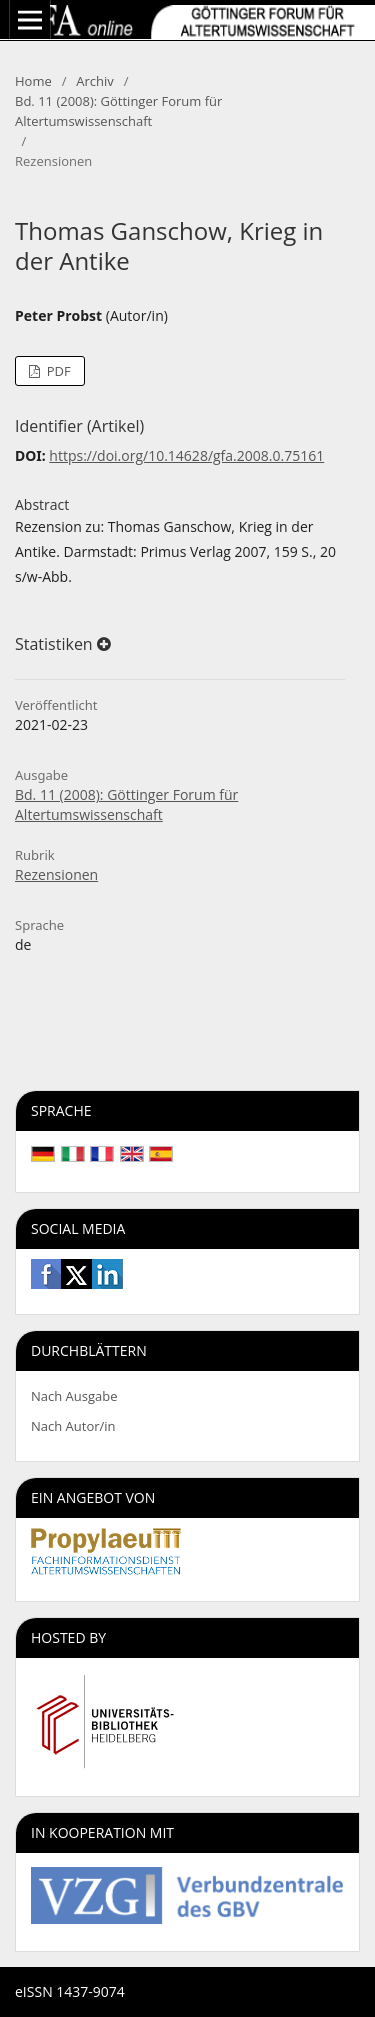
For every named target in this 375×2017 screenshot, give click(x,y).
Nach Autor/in (73, 1426)
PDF (56, 371)
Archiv (95, 81)
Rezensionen (56, 874)
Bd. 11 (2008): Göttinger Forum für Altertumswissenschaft (118, 111)
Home (33, 81)
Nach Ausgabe (74, 1396)
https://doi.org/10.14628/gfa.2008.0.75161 (186, 455)
